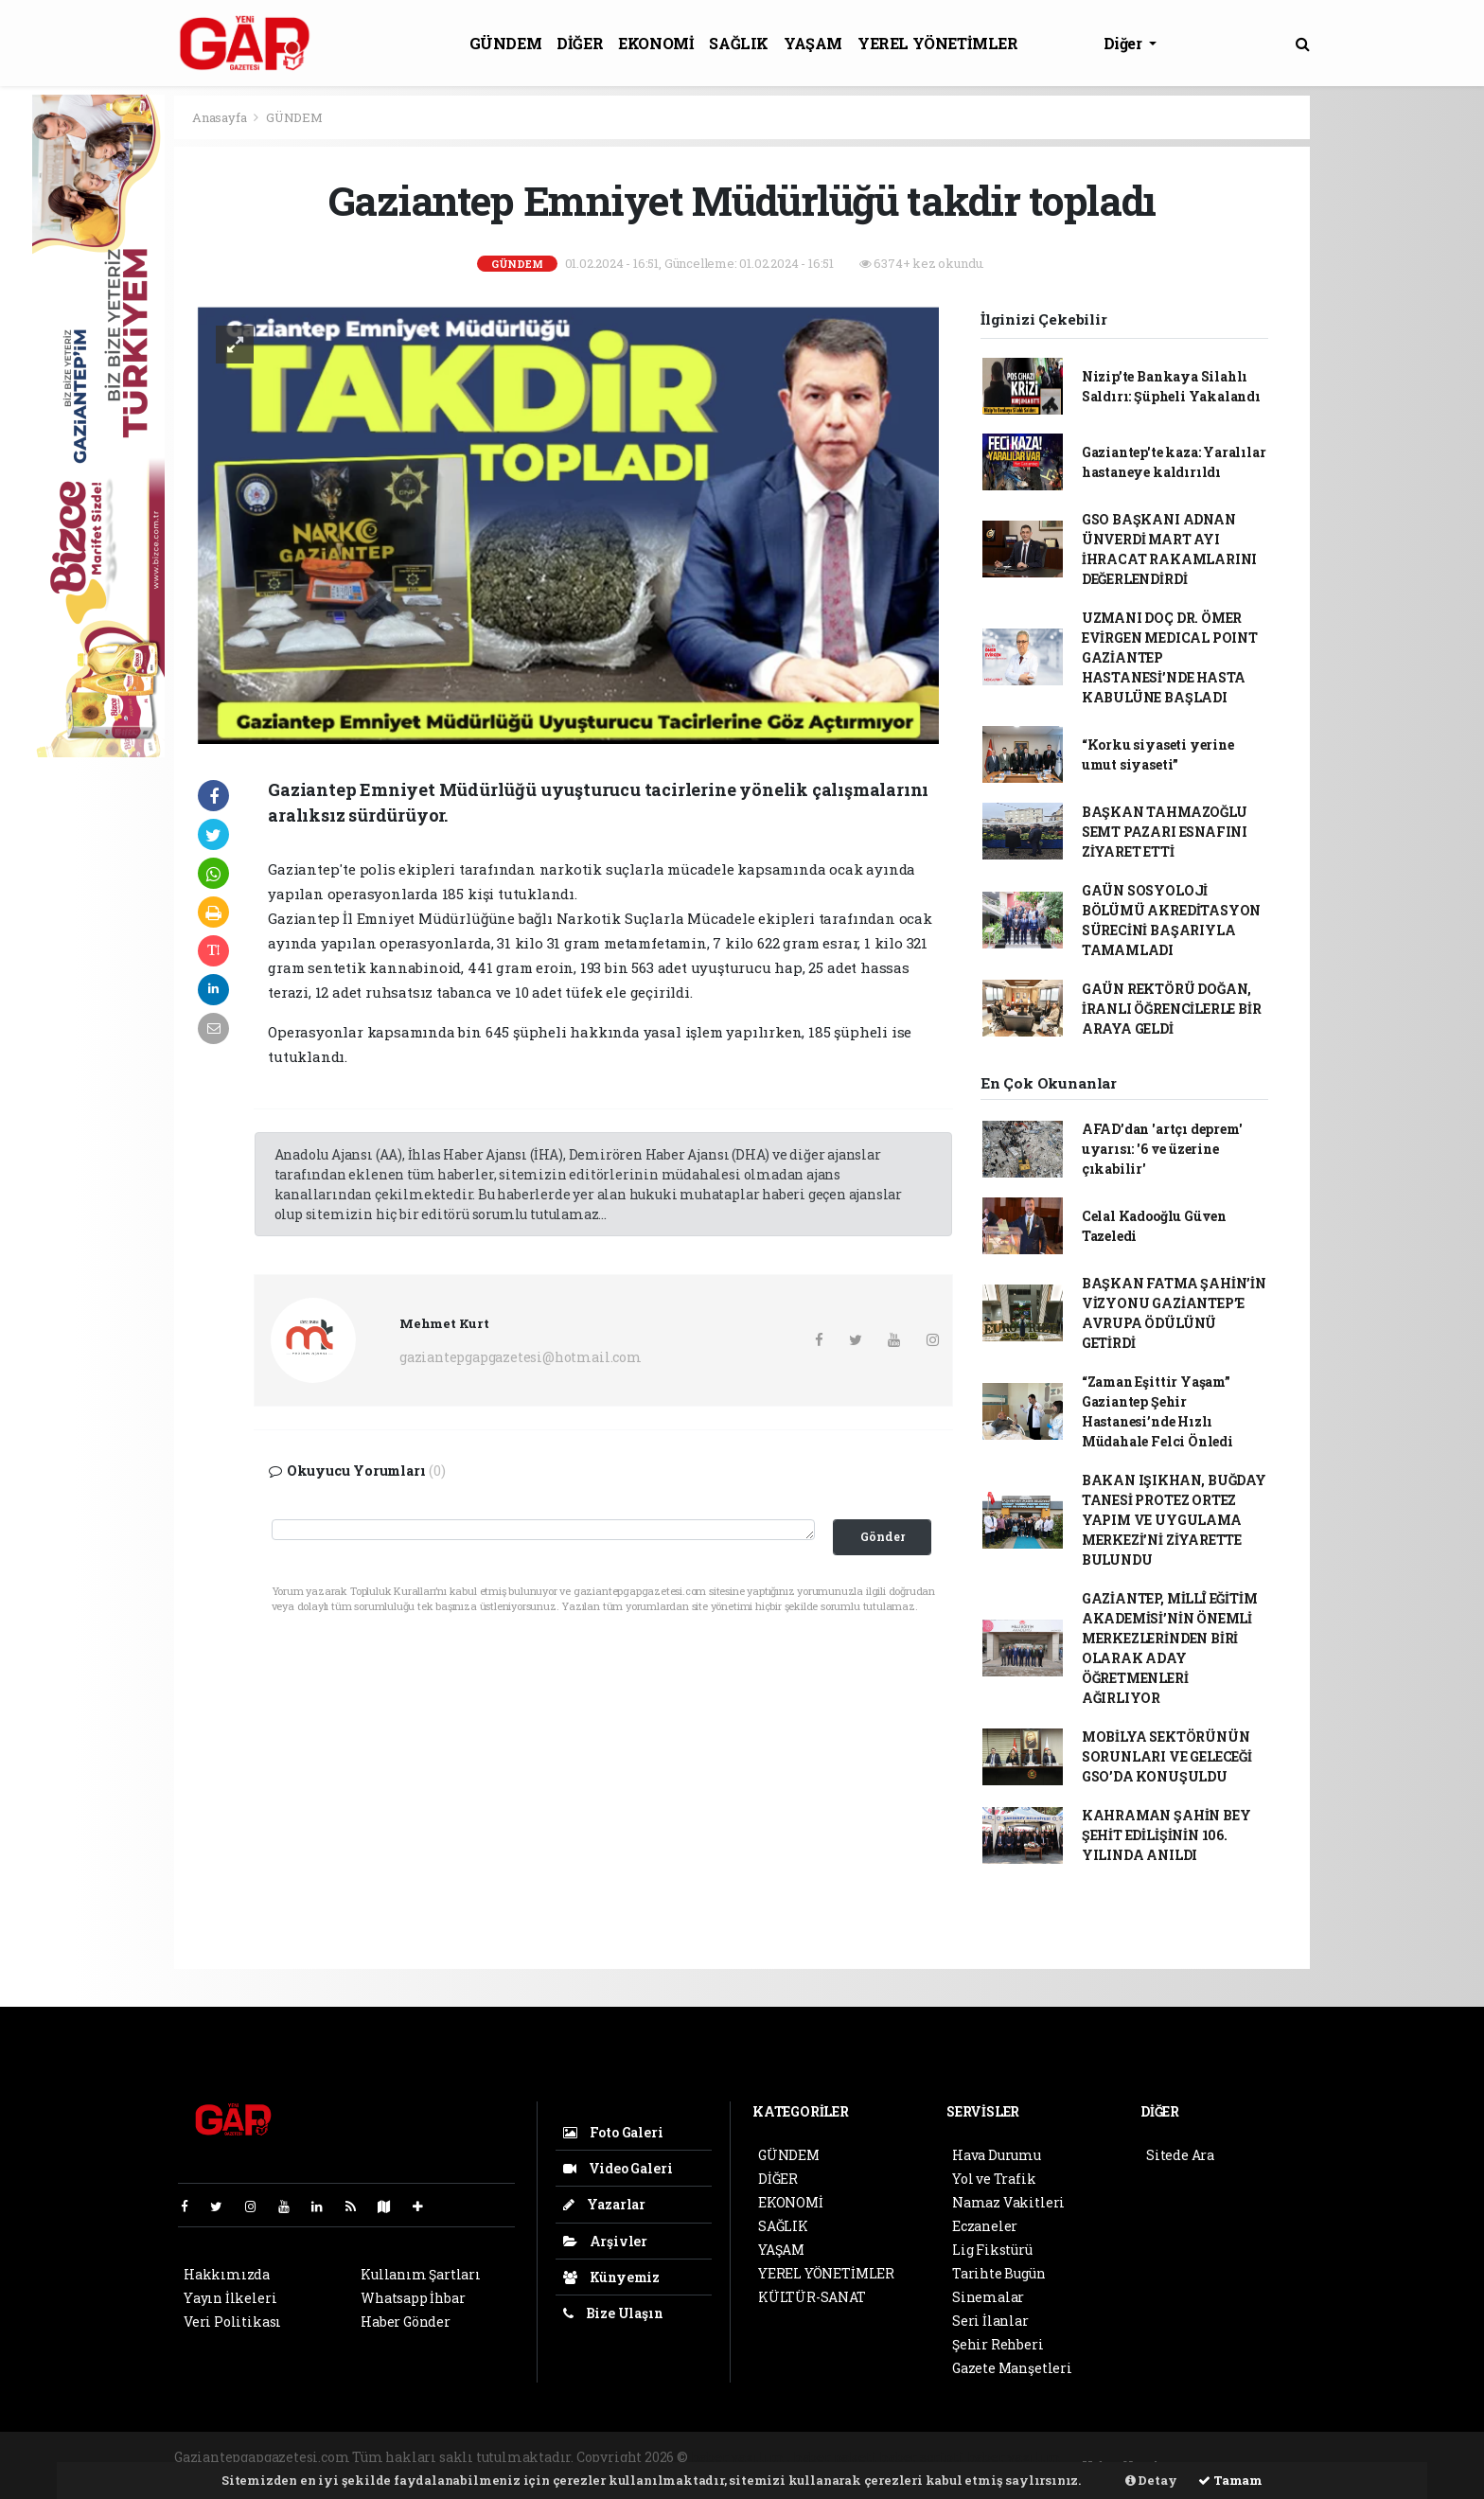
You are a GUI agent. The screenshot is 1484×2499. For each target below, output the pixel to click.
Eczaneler (984, 2226)
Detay (1151, 2480)
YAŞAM (813, 43)
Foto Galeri (613, 2132)
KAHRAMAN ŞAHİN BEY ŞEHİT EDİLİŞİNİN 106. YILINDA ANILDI (1166, 1835)
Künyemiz (611, 2277)
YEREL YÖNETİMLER (937, 43)
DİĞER (579, 43)
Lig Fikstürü (992, 2250)
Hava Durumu (996, 2155)
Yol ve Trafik (994, 2179)
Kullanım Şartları (421, 2274)
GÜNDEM (505, 43)
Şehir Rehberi (998, 2344)
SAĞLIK (738, 43)
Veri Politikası (232, 2322)
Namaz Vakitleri (1008, 2202)
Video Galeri (617, 2168)
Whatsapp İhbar (413, 2298)
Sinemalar (988, 2297)
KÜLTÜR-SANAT (812, 2297)
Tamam (1230, 2480)
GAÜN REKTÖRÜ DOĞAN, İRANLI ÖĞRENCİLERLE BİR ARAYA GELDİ (1172, 1008)
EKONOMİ (656, 43)
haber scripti (921, 2457)
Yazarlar (604, 2204)
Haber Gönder (405, 2322)
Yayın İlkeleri (230, 2298)
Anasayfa (220, 117)
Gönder (882, 1536)
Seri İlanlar (990, 2321)
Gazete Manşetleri (1012, 2368)
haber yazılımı (740, 2457)
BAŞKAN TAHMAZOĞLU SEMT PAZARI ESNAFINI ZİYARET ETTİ (1164, 831)
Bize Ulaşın (613, 2313)
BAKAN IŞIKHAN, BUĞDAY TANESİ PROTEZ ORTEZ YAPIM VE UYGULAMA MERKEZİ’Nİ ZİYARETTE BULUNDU (1174, 1520)
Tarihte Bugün (999, 2273)
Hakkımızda (227, 2274)
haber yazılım (1014, 2457)
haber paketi (835, 2457)
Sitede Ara (1180, 2155)
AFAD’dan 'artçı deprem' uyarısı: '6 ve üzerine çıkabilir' (1162, 1149)
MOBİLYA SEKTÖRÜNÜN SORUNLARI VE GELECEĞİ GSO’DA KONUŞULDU (1167, 1756)
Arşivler (605, 2241)
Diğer (1125, 43)
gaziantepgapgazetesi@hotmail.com (520, 1357)
